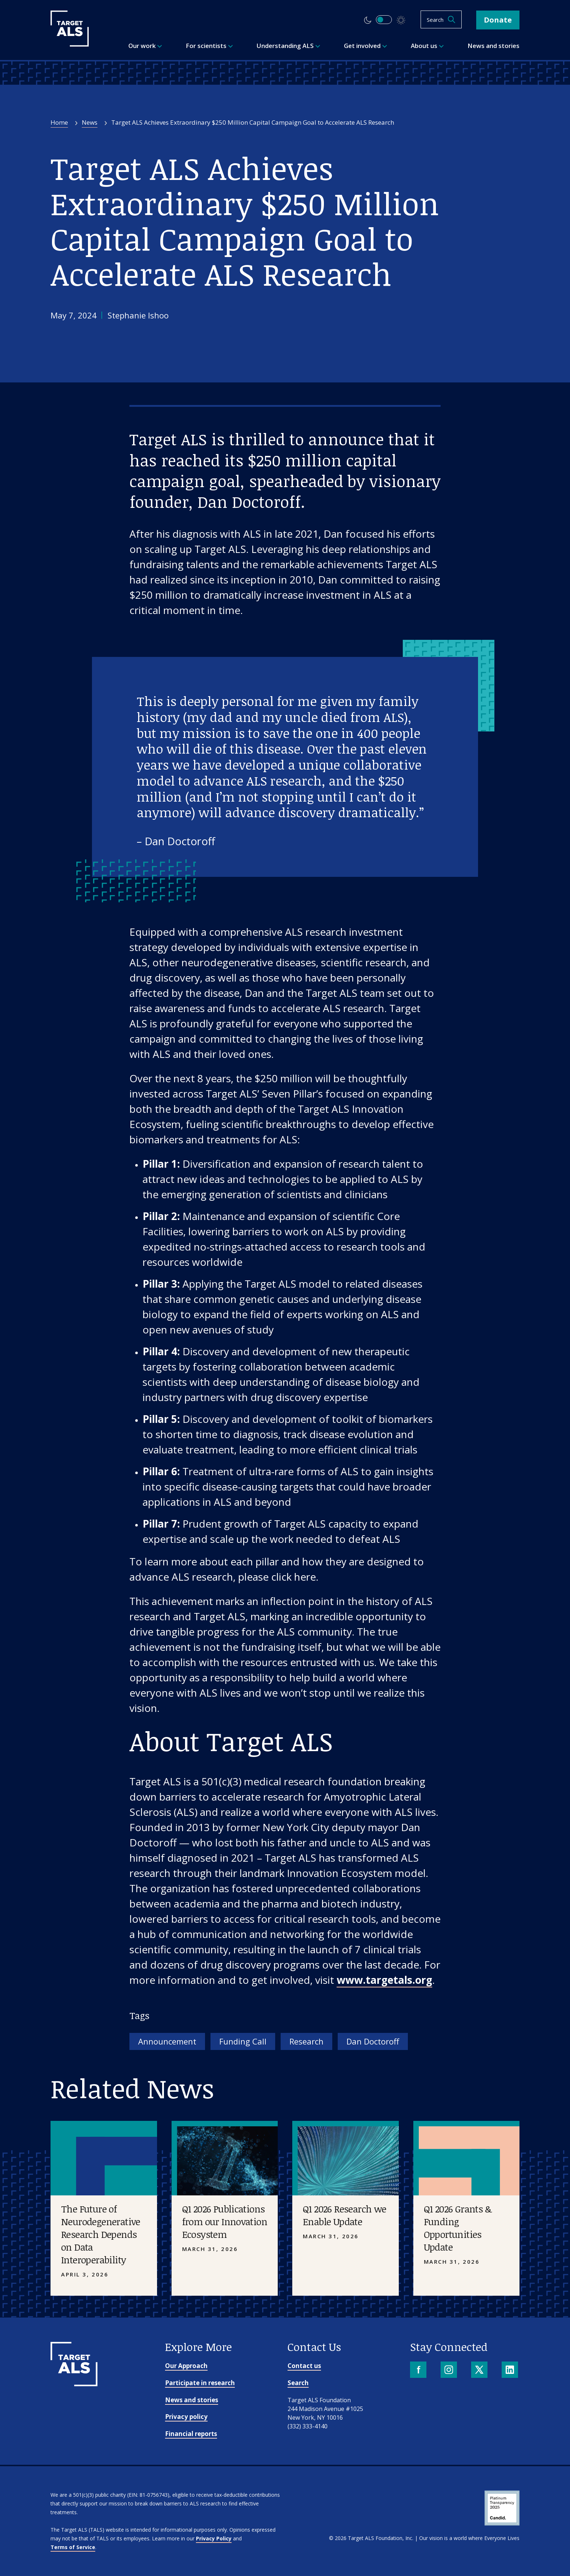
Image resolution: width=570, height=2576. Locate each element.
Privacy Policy (214, 2538)
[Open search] (441, 19)
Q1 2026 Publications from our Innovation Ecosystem (225, 2221)
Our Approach (186, 2366)
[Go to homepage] (74, 2383)
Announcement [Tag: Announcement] (167, 2041)
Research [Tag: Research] (306, 2041)
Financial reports (191, 2433)
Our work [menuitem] (145, 45)
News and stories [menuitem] (493, 45)
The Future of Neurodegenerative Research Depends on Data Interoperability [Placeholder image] (100, 2234)
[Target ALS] (70, 44)
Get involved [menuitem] (365, 45)
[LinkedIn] (510, 2370)
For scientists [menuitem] (209, 45)
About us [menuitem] (427, 45)
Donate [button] (498, 20)
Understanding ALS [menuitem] (288, 45)
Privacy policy (186, 2416)
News (89, 122)
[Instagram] (449, 2370)
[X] (480, 2370)
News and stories (191, 2400)
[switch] (384, 19)
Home (59, 122)
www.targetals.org (384, 1980)
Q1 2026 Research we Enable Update (344, 2215)
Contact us (304, 2366)
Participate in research (200, 2383)
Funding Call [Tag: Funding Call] (242, 2041)
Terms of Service (73, 2547)
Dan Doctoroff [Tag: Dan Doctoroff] (372, 2041)
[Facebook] (419, 2370)
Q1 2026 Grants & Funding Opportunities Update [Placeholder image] (457, 2228)
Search (298, 2383)
